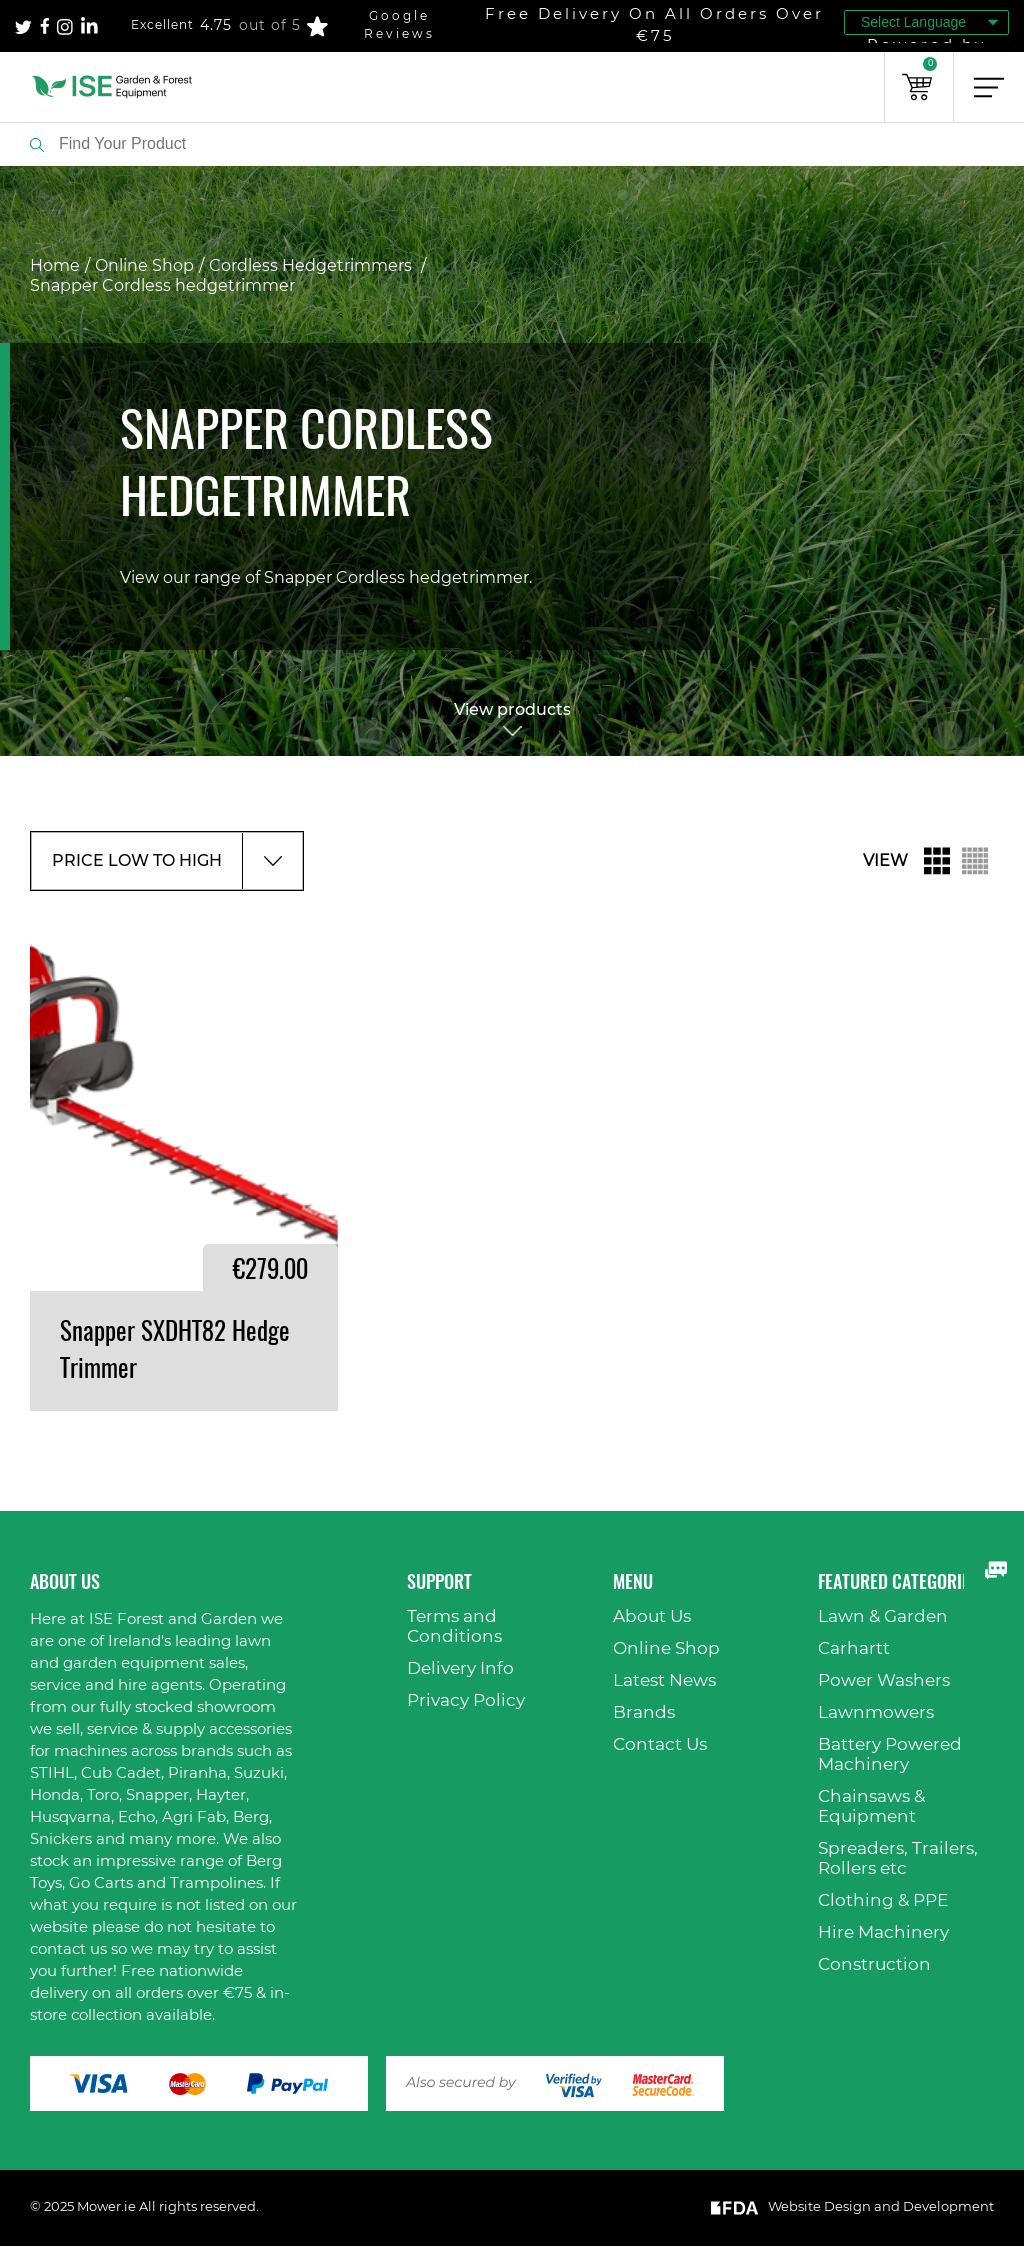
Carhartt (854, 1648)
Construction (874, 1964)
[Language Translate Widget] (926, 22)
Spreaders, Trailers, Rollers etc (898, 1858)
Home (55, 266)
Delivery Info (460, 1668)
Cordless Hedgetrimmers (312, 266)
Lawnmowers (876, 1712)
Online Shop (144, 266)
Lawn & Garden (883, 1616)
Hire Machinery (883, 1932)
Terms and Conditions (454, 1626)
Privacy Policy (466, 1700)
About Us (652, 1616)
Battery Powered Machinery (890, 1754)
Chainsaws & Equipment (871, 1806)
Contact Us (660, 1744)
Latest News (664, 1680)
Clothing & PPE (883, 1900)
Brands (644, 1712)
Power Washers (884, 1680)
